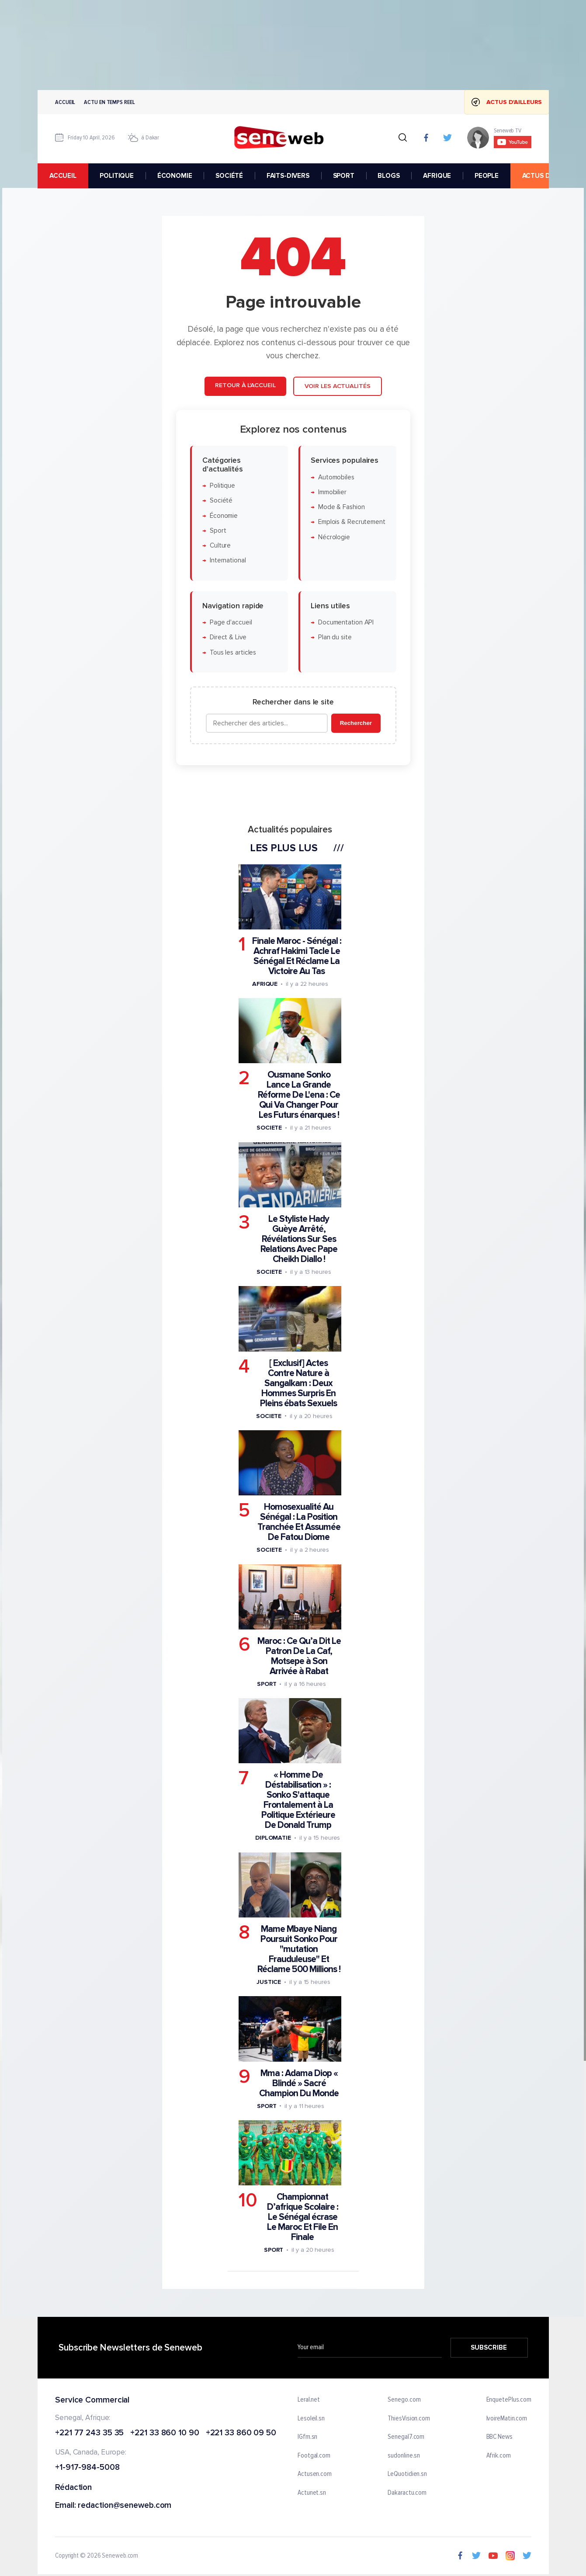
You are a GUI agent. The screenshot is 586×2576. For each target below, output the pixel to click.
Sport (217, 531)
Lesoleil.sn (311, 2418)
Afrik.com (498, 2455)
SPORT (343, 176)
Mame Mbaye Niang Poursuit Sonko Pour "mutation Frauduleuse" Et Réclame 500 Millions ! (298, 1949)
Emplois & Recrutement (351, 522)
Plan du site (334, 637)
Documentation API (345, 622)
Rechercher (355, 723)
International (227, 560)
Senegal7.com (406, 2437)
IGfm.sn (307, 2437)
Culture (219, 545)
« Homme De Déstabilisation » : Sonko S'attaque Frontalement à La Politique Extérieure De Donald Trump (298, 1800)
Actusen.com (315, 2474)
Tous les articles (232, 652)
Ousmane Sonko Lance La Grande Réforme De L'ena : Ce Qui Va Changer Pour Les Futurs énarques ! (298, 1095)
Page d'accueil (230, 622)
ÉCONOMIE (174, 176)
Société (220, 500)
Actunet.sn (312, 2493)
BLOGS (388, 176)
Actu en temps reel (109, 102)
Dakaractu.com (407, 2493)
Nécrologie (334, 537)
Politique (222, 486)
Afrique (264, 984)
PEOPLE (486, 176)
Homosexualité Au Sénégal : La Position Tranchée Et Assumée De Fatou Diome (298, 1522)
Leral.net (309, 2400)
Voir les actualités (337, 386)
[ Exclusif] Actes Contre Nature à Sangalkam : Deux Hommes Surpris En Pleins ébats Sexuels (298, 1383)
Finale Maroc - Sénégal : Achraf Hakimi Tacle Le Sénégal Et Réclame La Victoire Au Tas (296, 956)
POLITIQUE (117, 176)
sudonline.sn (404, 2455)
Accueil (65, 102)
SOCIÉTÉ (229, 176)
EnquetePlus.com (508, 2400)
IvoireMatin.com (506, 2418)
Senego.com (404, 2400)
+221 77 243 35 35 (89, 2432)
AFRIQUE (437, 176)
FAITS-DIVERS (287, 176)
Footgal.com (314, 2455)
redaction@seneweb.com (124, 2505)
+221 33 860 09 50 (240, 2432)
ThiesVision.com (409, 2418)
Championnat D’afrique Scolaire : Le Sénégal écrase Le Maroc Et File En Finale (302, 2217)
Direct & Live (227, 637)
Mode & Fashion (341, 507)
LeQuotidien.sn (407, 2474)
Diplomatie (273, 1837)
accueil (62, 176)
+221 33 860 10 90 (164, 2432)
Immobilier (332, 492)
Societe (268, 1128)
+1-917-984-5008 (87, 2467)
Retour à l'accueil (245, 385)
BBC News (499, 2437)
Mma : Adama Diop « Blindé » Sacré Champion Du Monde (299, 2083)
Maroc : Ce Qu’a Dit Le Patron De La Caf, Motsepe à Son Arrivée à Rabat (298, 1656)
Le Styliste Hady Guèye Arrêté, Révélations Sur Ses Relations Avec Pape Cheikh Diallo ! (298, 1239)
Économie (223, 516)
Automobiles (336, 477)
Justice (268, 1982)
